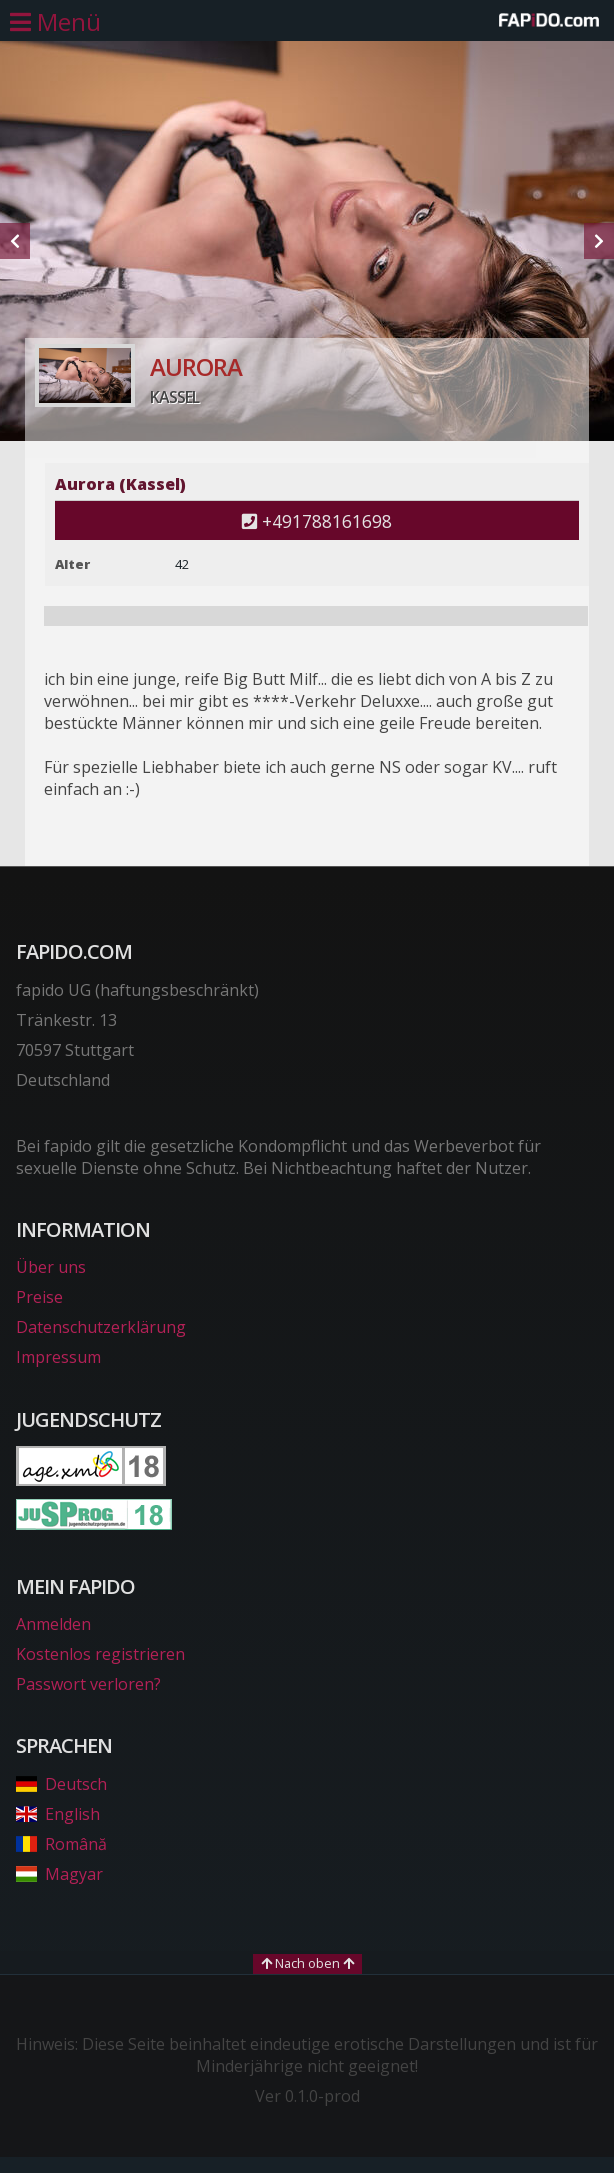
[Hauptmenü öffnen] (55, 22)
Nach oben (307, 1963)
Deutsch (61, 1784)
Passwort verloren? (88, 1684)
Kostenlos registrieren (100, 1654)
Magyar (59, 1874)
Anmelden (53, 1624)
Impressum (58, 1357)
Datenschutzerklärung (101, 1327)
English (58, 1814)
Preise (39, 1297)
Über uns (51, 1267)
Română (61, 1844)
